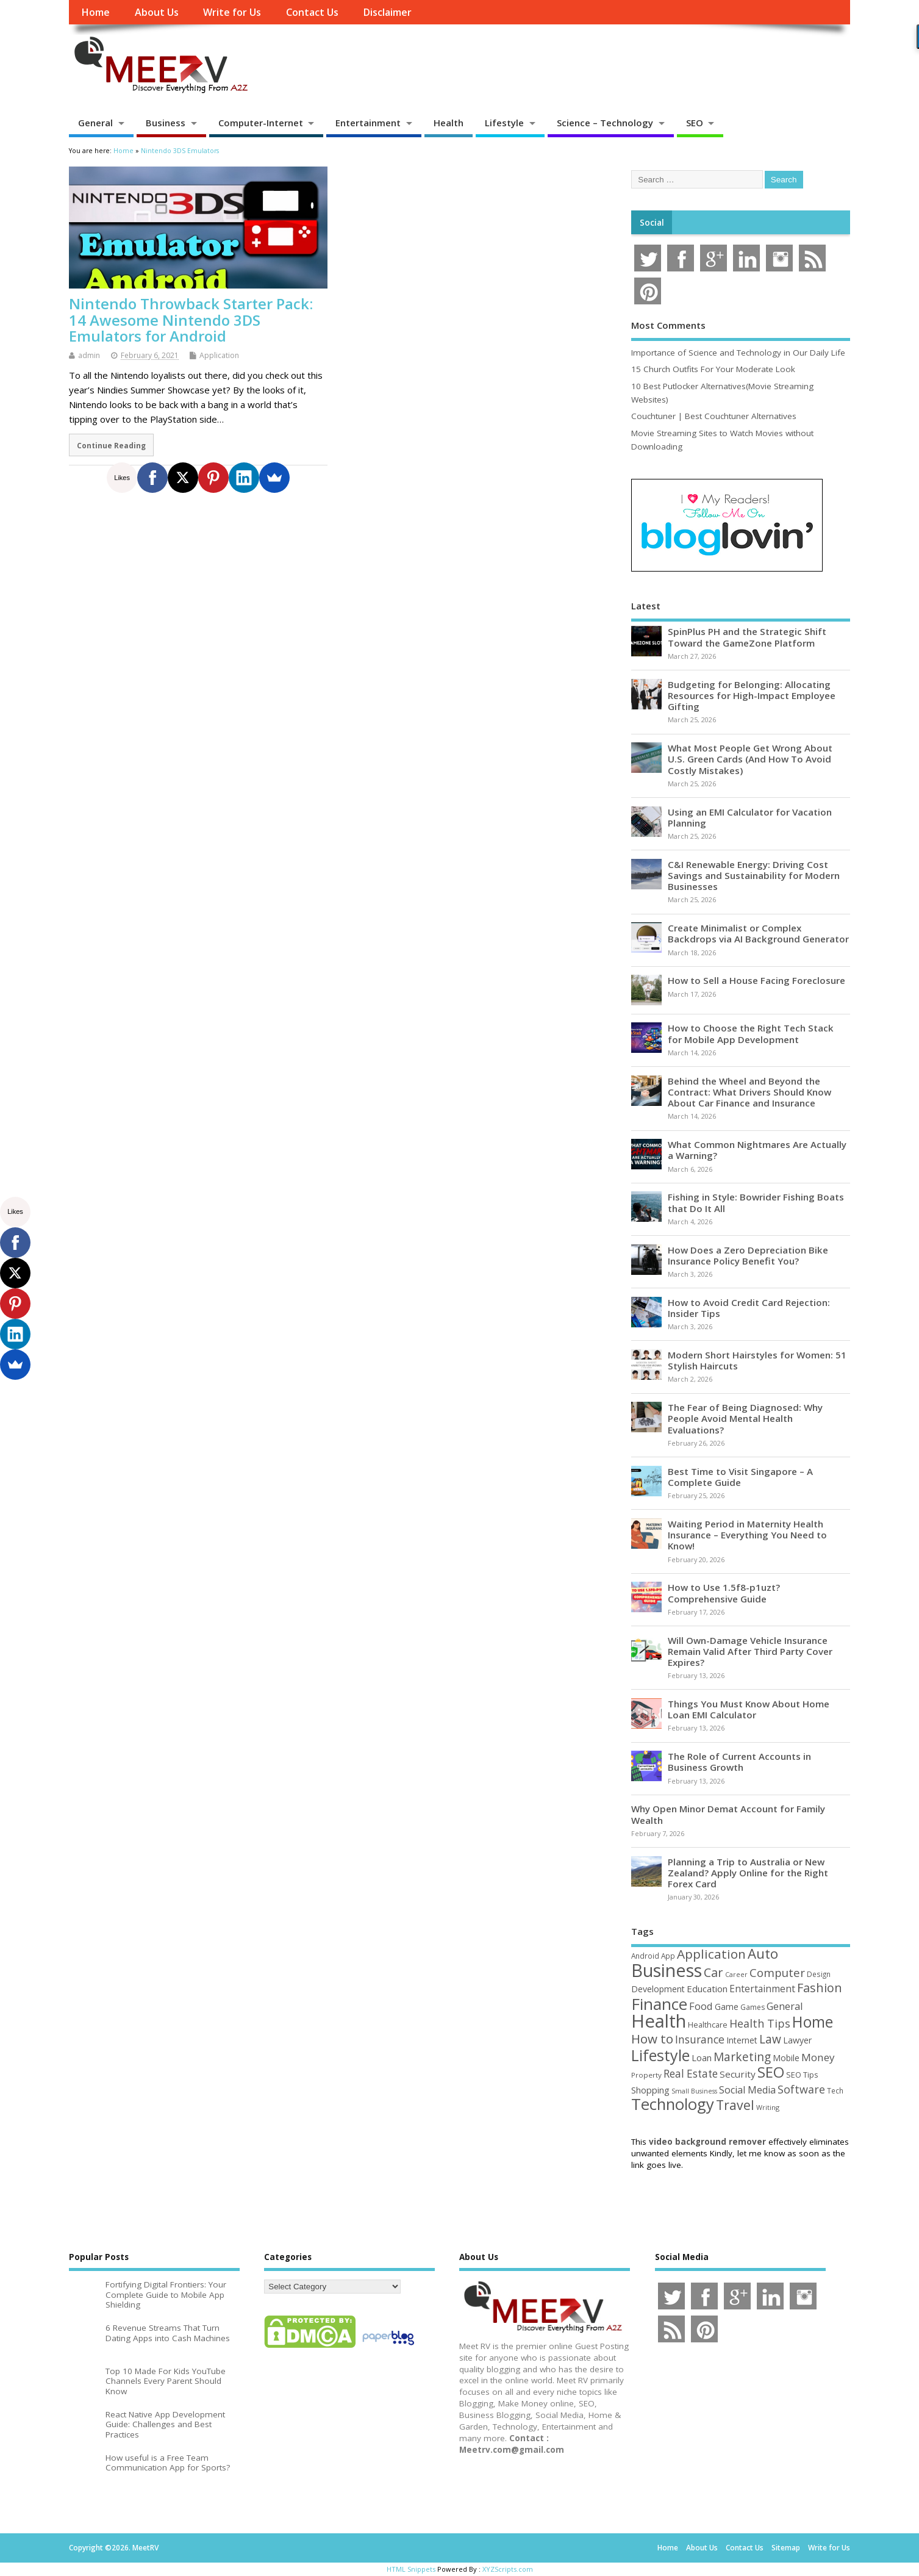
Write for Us (232, 12)
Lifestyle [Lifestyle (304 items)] (660, 2055)
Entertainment (368, 123)
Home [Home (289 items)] (812, 2021)
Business (165, 123)
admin (89, 355)
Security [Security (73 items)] (738, 2074)
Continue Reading (111, 445)
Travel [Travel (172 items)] (735, 2105)
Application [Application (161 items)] (711, 1953)
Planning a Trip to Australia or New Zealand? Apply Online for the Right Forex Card (748, 1873)
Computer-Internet (260, 123)
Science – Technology (605, 123)
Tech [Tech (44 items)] (835, 2090)
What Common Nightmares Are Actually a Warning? (757, 1149)
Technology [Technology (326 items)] (672, 2104)
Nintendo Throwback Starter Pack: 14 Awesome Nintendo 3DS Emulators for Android (191, 319)
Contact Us (312, 12)
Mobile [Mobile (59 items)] (786, 2058)
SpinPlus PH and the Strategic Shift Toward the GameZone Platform (747, 636)
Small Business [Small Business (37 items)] (694, 2091)
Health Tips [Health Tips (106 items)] (759, 2023)
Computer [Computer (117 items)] (777, 1972)
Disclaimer (387, 12)
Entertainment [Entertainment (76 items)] (762, 1988)
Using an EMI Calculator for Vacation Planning (750, 817)
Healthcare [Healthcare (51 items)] (708, 2024)
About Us (157, 12)
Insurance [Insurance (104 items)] (699, 2039)
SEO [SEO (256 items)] (770, 2072)
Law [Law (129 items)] (770, 2039)
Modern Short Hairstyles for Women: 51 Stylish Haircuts (757, 1360)
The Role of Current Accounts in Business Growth (739, 1761)
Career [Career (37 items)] (736, 1974)
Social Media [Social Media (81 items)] (747, 2090)
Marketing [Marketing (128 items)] (742, 2056)
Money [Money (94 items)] (818, 2057)
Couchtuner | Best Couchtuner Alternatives (713, 416)
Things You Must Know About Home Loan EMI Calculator (748, 1709)
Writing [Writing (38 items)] (767, 2107)
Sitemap (785, 2547)
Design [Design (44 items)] (819, 1974)
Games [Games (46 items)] (752, 2007)
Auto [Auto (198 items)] (763, 1953)
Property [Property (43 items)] (646, 2074)
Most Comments (668, 325)
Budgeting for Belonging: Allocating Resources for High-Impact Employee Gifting (751, 695)
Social (652, 222)
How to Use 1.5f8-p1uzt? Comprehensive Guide (724, 1592)
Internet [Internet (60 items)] (741, 2040)
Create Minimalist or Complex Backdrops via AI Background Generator (758, 933)
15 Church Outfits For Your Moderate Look (713, 369)
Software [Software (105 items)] (801, 2089)
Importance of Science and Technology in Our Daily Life (738, 352)
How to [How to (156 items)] (652, 2038)
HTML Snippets (411, 2569)
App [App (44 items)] (668, 1956)
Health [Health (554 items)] (658, 2021)
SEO (694, 123)
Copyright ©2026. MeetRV (114, 2547)
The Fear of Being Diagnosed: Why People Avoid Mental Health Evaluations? (745, 1418)
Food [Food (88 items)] (701, 2006)
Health (448, 123)
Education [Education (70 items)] (707, 1988)
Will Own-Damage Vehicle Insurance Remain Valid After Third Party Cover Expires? (750, 1651)
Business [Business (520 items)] (666, 1970)
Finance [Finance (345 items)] (659, 2004)
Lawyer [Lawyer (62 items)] (797, 2040)
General (95, 123)
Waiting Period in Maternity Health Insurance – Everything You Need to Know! (747, 1535)
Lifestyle (504, 123)
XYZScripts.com (507, 2569)
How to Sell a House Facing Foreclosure (756, 980)
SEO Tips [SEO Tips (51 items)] (802, 2074)
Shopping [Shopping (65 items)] (650, 2090)
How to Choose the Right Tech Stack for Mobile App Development (751, 1033)
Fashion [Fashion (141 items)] (819, 1987)
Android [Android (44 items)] (645, 1956)
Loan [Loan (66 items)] (702, 2057)
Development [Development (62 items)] (658, 1989)
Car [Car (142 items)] (713, 1972)
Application (219, 355)
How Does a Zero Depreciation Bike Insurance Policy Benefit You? (748, 1255)
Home (95, 12)
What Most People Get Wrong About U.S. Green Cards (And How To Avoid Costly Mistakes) (750, 759)
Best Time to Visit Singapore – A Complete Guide (740, 1476)
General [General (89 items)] (785, 2006)
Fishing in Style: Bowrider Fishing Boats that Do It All (756, 1202)
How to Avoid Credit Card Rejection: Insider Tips (749, 1307)
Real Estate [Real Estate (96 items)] (690, 2074)
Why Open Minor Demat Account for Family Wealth (728, 1814)
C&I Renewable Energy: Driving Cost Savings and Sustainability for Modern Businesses (754, 875)
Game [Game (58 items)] (726, 2006)
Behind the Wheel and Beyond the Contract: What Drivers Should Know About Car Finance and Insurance (749, 1092)
